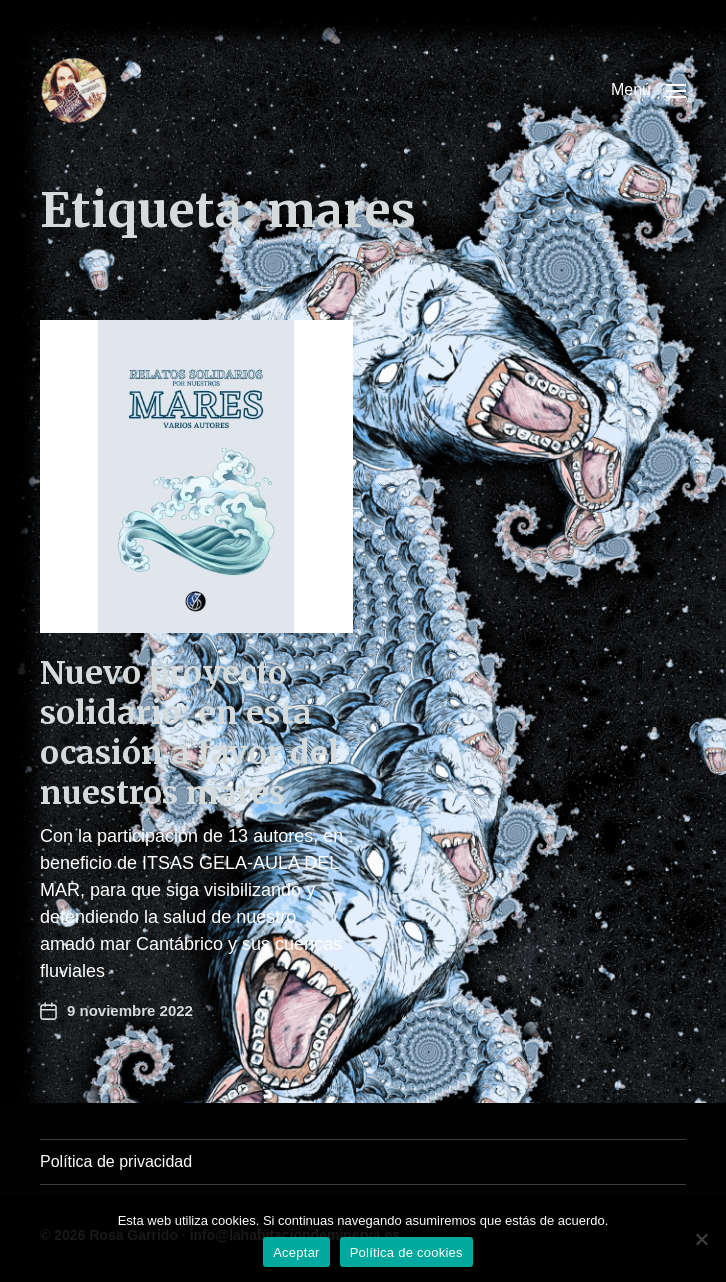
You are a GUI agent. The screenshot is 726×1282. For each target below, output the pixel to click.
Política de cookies (406, 1252)
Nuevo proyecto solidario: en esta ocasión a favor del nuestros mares (189, 733)
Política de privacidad (116, 1161)
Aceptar (296, 1252)
